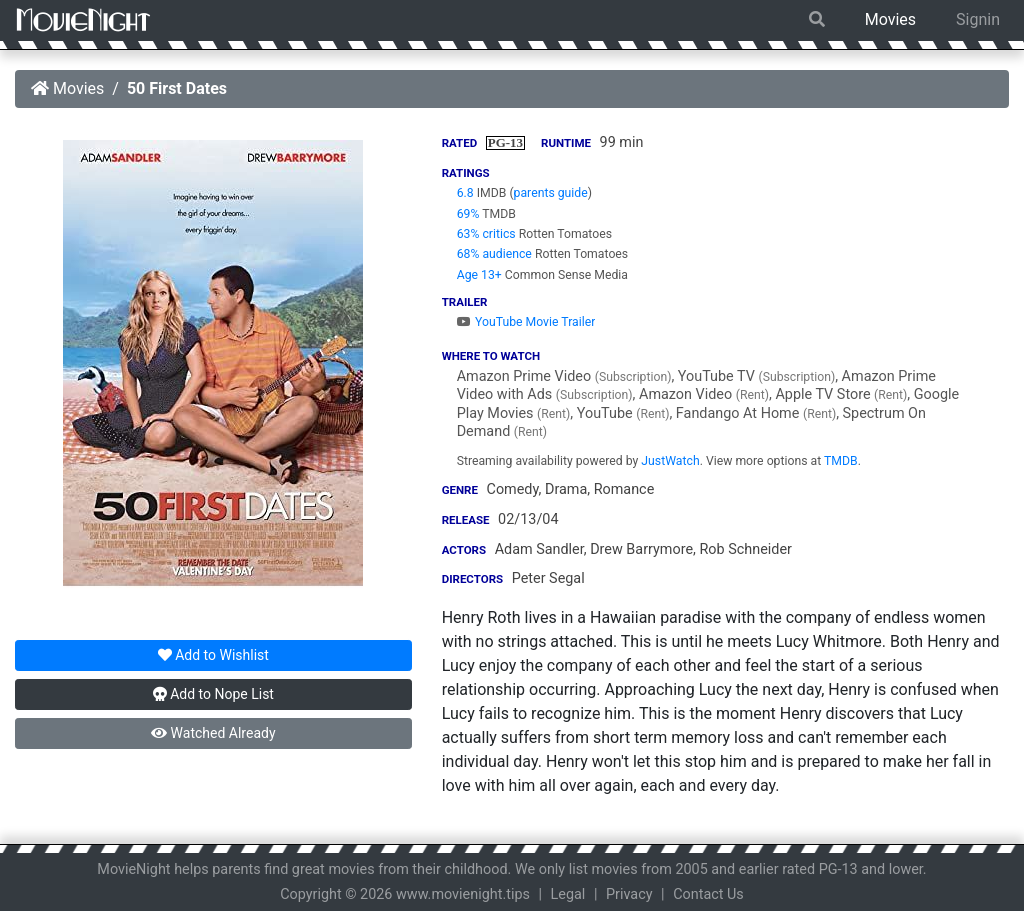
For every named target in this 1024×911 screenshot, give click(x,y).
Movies (890, 19)
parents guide (551, 193)
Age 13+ (479, 275)
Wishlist (213, 655)
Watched (213, 733)
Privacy (629, 894)
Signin (978, 19)
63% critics (486, 234)
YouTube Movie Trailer (526, 322)
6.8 (465, 193)
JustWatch (670, 461)
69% (468, 214)
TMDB (841, 461)
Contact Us (708, 894)
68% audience (494, 254)
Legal (568, 894)
